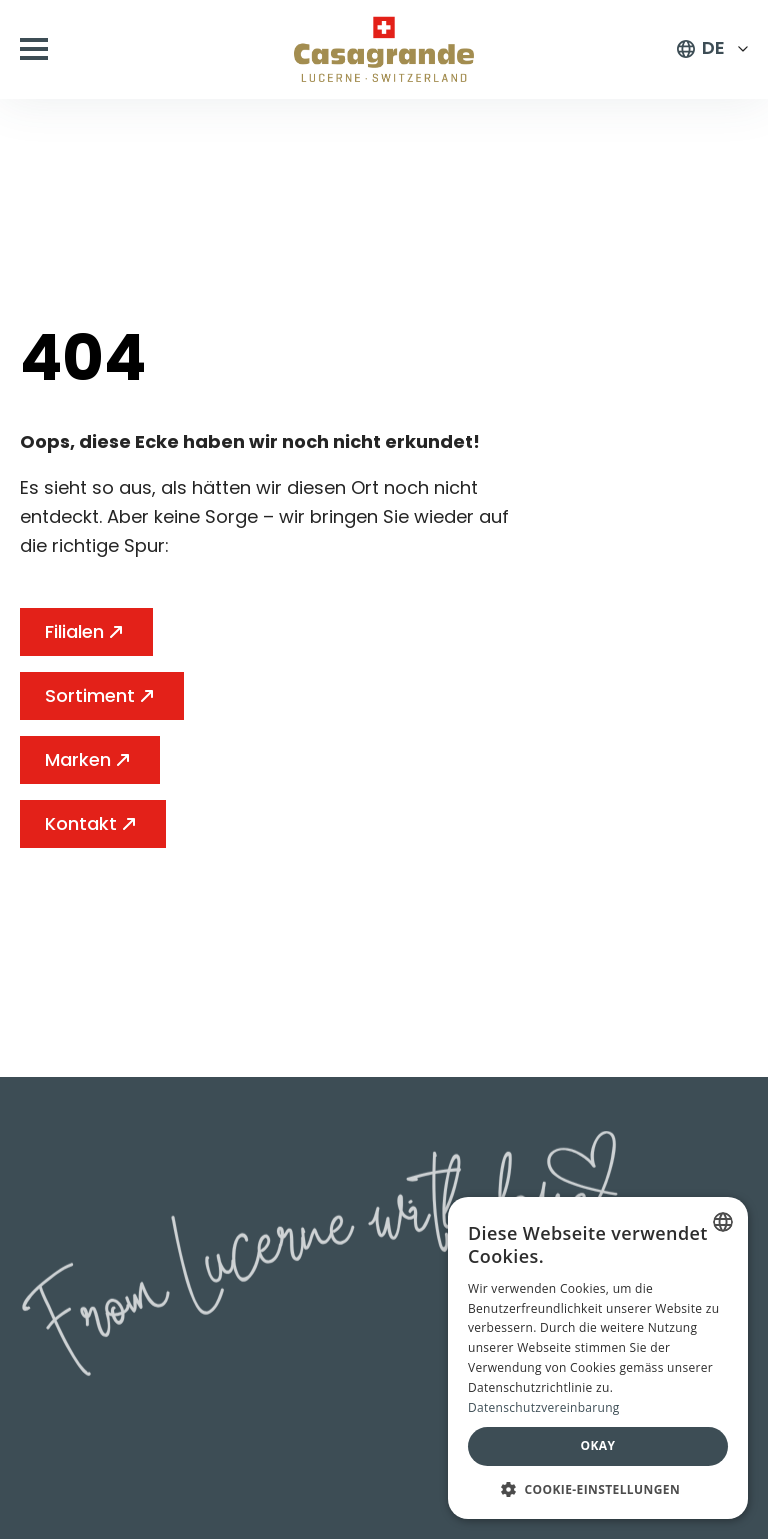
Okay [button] (598, 1445)
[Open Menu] (34, 49)
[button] (598, 1489)
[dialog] (598, 1358)
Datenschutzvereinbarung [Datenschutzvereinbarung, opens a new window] (544, 1407)
